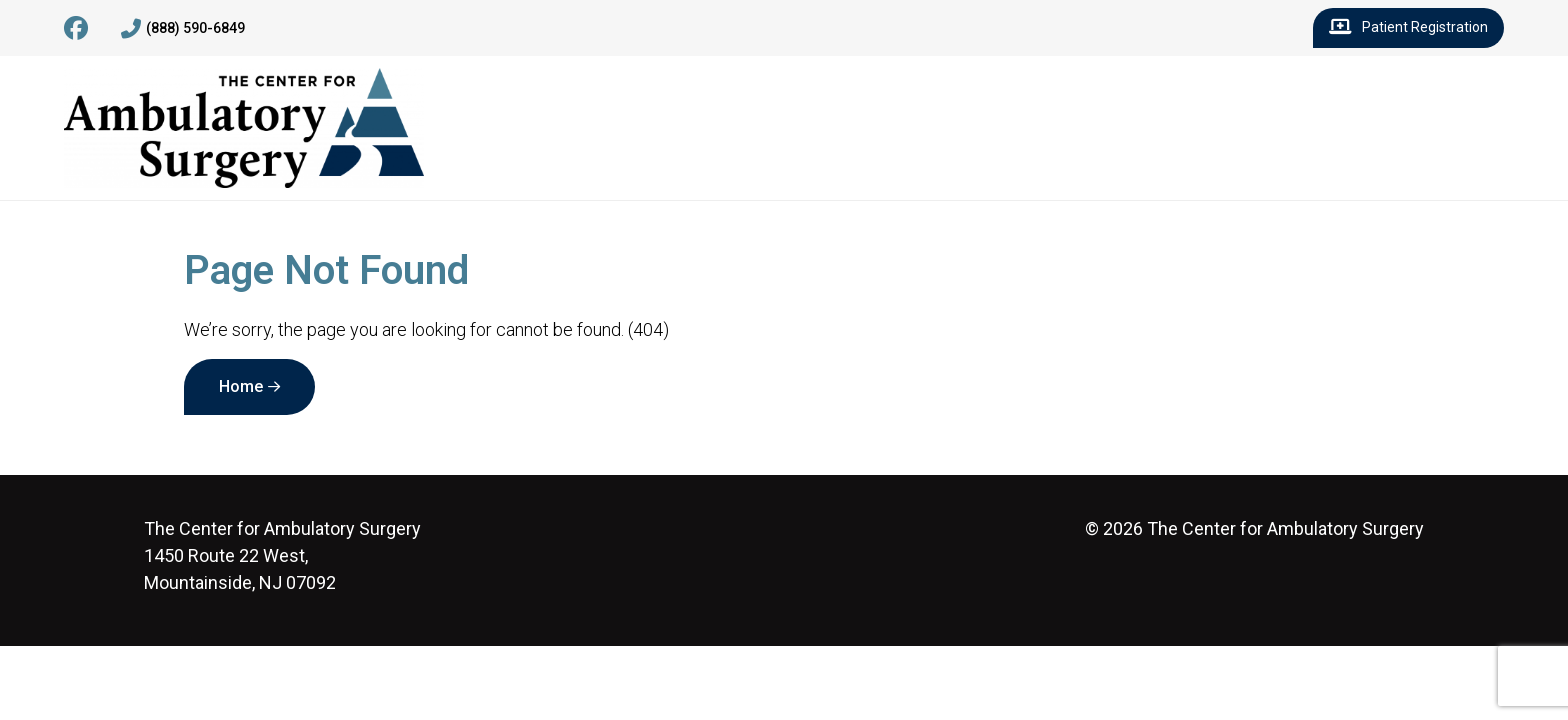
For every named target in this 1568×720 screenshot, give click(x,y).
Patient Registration (1408, 28)
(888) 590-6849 (183, 29)
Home (241, 386)
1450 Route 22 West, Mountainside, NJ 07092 (282, 555)
